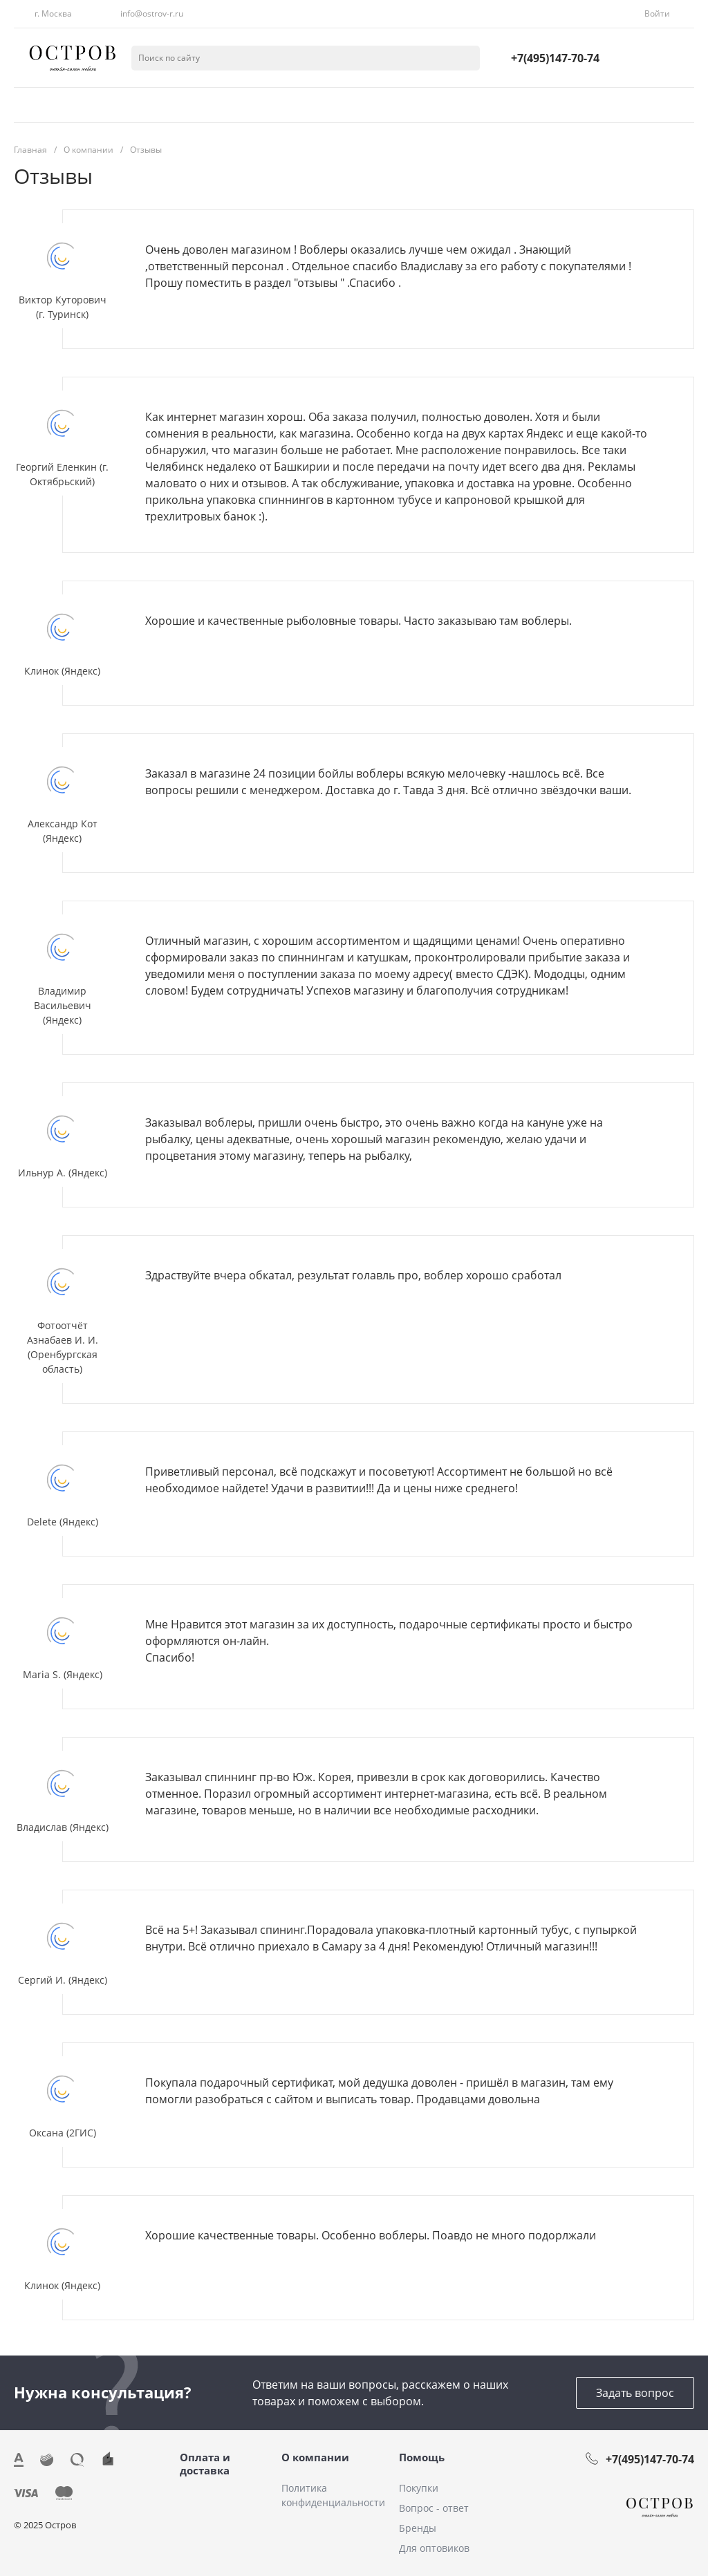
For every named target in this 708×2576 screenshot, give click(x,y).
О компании (315, 2457)
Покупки (418, 2487)
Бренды (417, 2528)
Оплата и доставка (205, 2464)
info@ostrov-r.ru (151, 13)
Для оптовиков (434, 2548)
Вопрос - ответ (434, 2507)
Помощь (422, 2457)
